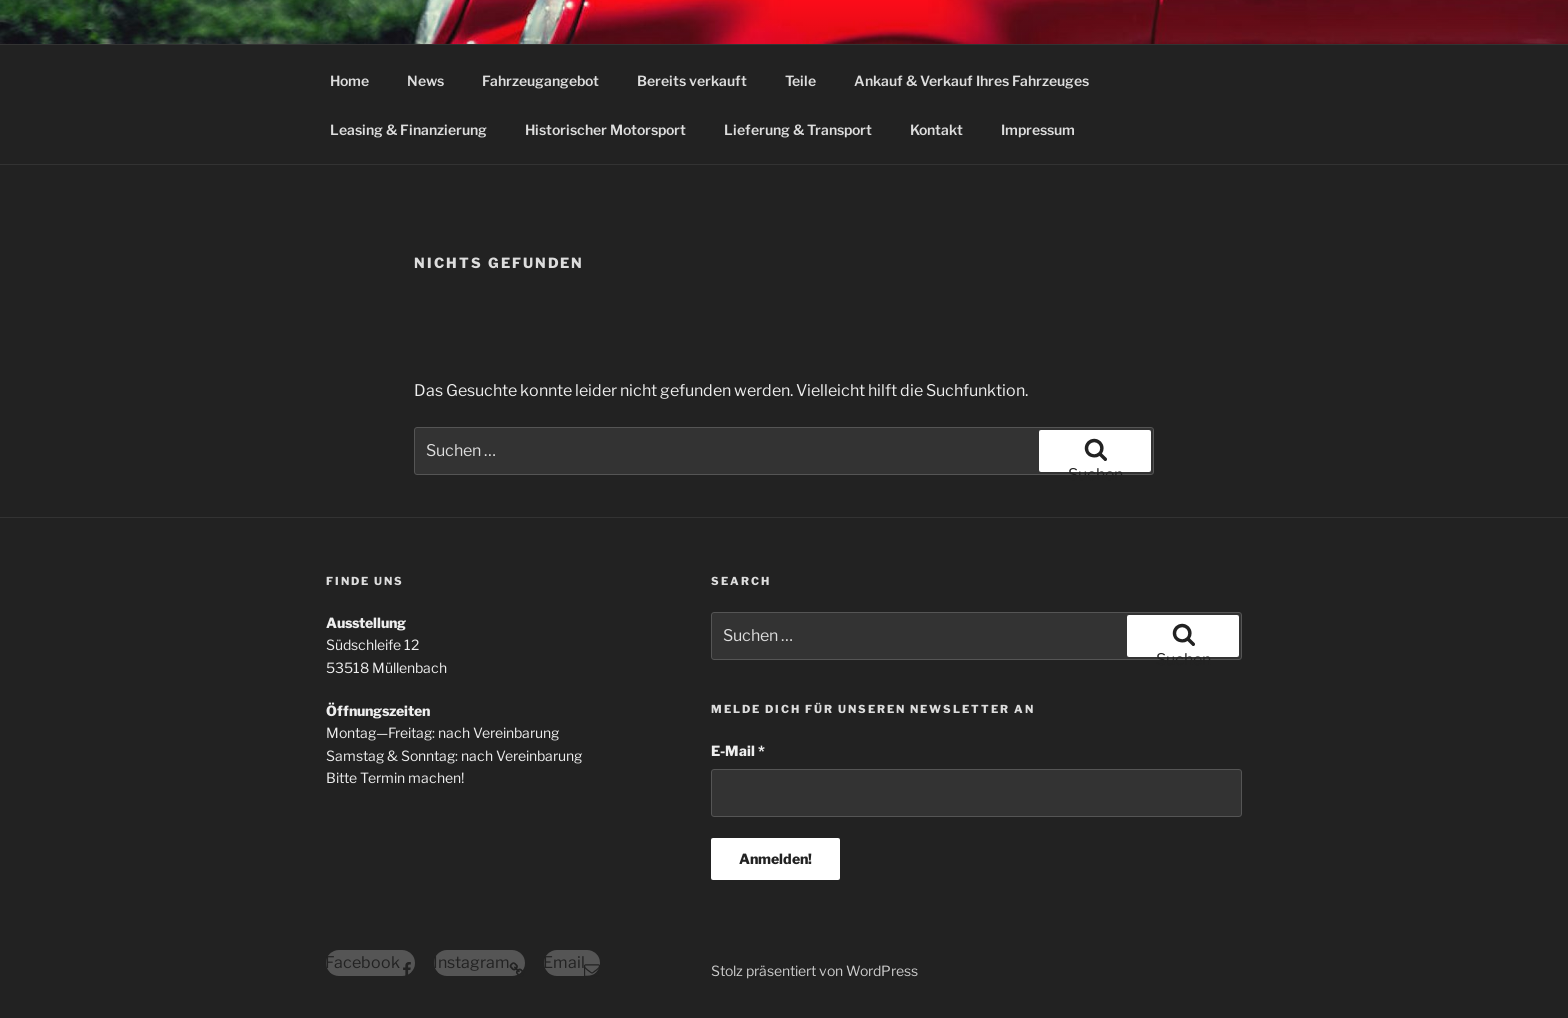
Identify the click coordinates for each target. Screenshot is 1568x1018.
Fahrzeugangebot (540, 80)
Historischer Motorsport (605, 129)
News (425, 80)
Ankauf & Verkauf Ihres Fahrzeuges (971, 80)
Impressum (1038, 129)
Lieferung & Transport (798, 129)
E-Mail (738, 750)
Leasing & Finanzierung (408, 129)
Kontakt (936, 129)
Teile (800, 80)
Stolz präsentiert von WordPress (814, 970)
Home (349, 80)
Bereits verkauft (692, 80)
